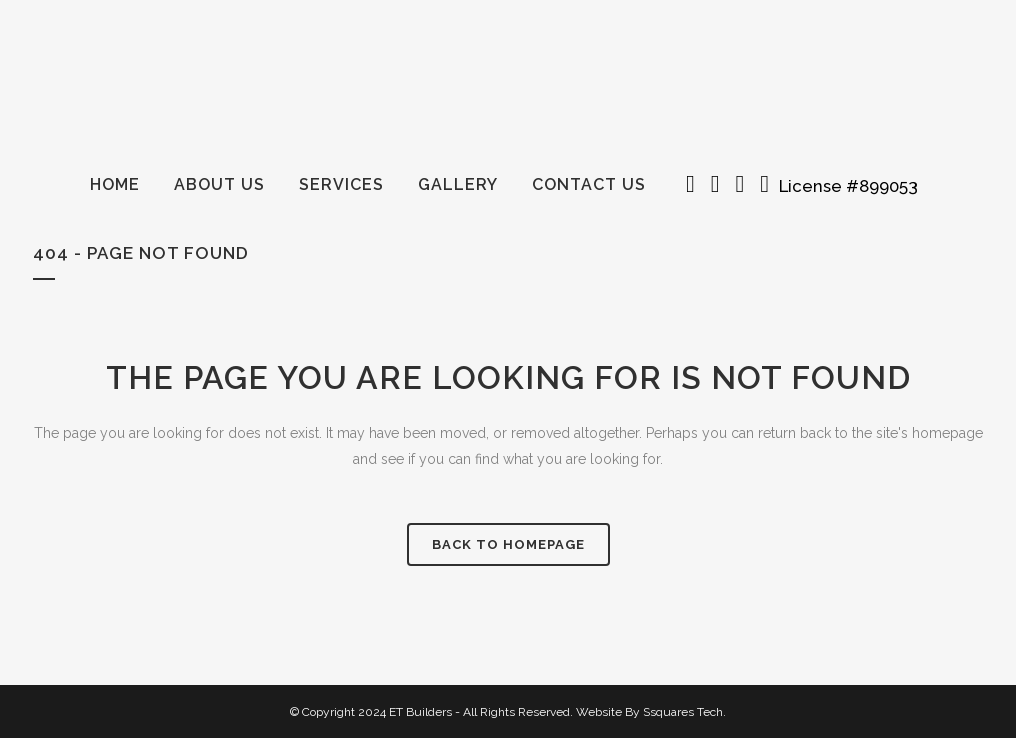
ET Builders (420, 712)
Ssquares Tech (683, 712)
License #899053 (852, 186)
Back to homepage (508, 544)
